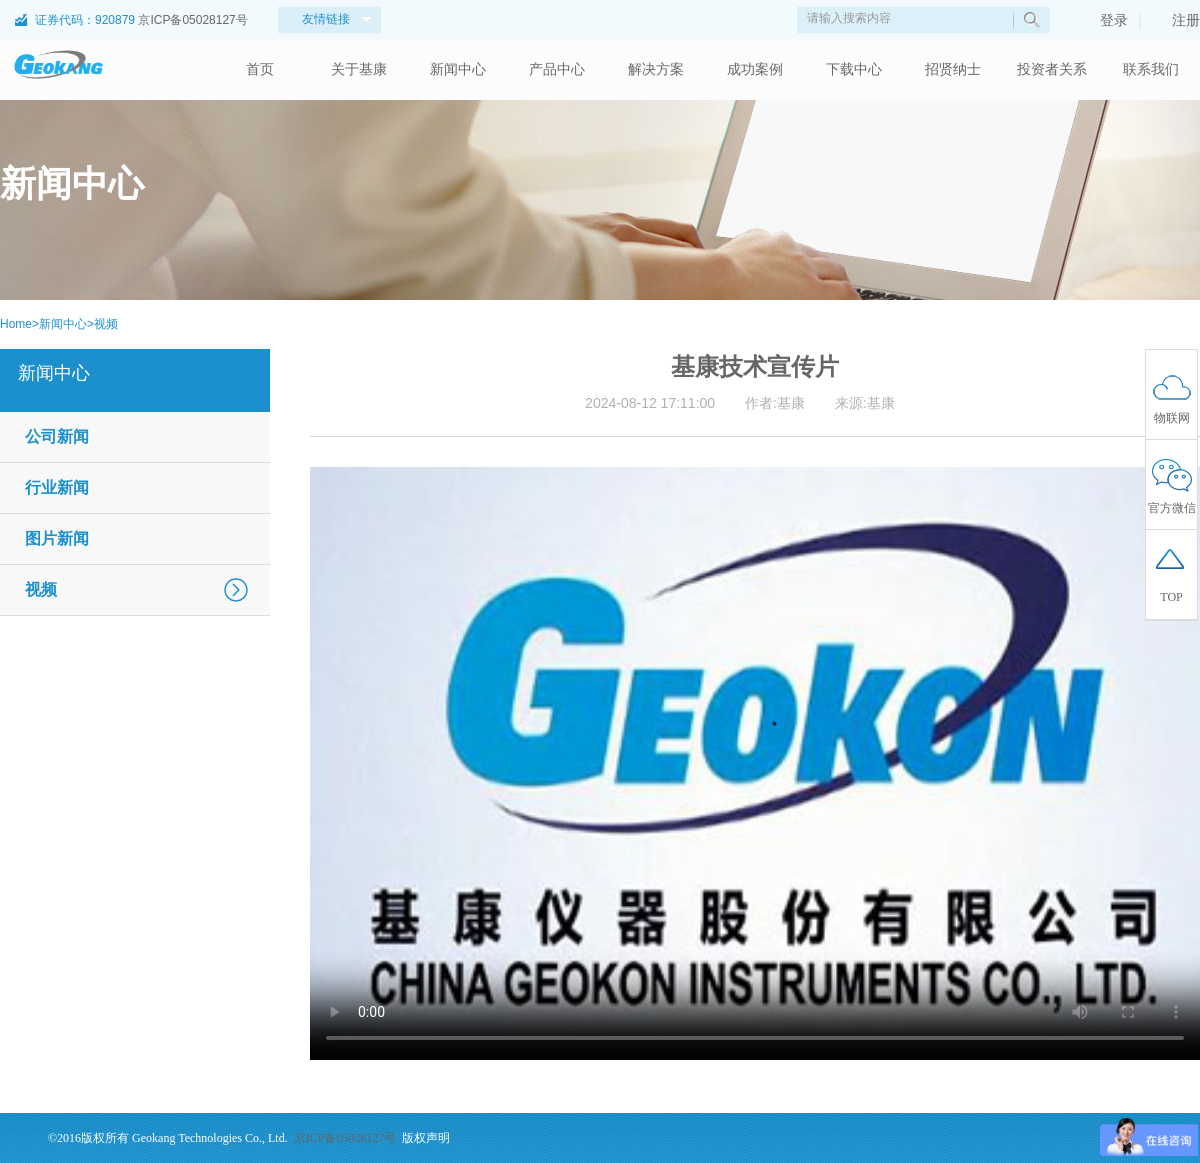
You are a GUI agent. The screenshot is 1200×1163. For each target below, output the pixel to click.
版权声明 (426, 1138)
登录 (1104, 20)
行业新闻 (57, 487)
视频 (106, 324)
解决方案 (656, 69)
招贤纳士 (953, 69)
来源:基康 (865, 403)
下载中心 (854, 69)
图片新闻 (57, 538)
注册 (1176, 20)
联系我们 (1151, 69)
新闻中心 (458, 69)
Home (16, 324)
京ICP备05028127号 (192, 20)
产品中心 (557, 69)
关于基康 (359, 69)
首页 (260, 69)
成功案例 (755, 69)
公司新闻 (57, 436)
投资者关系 (1052, 69)
